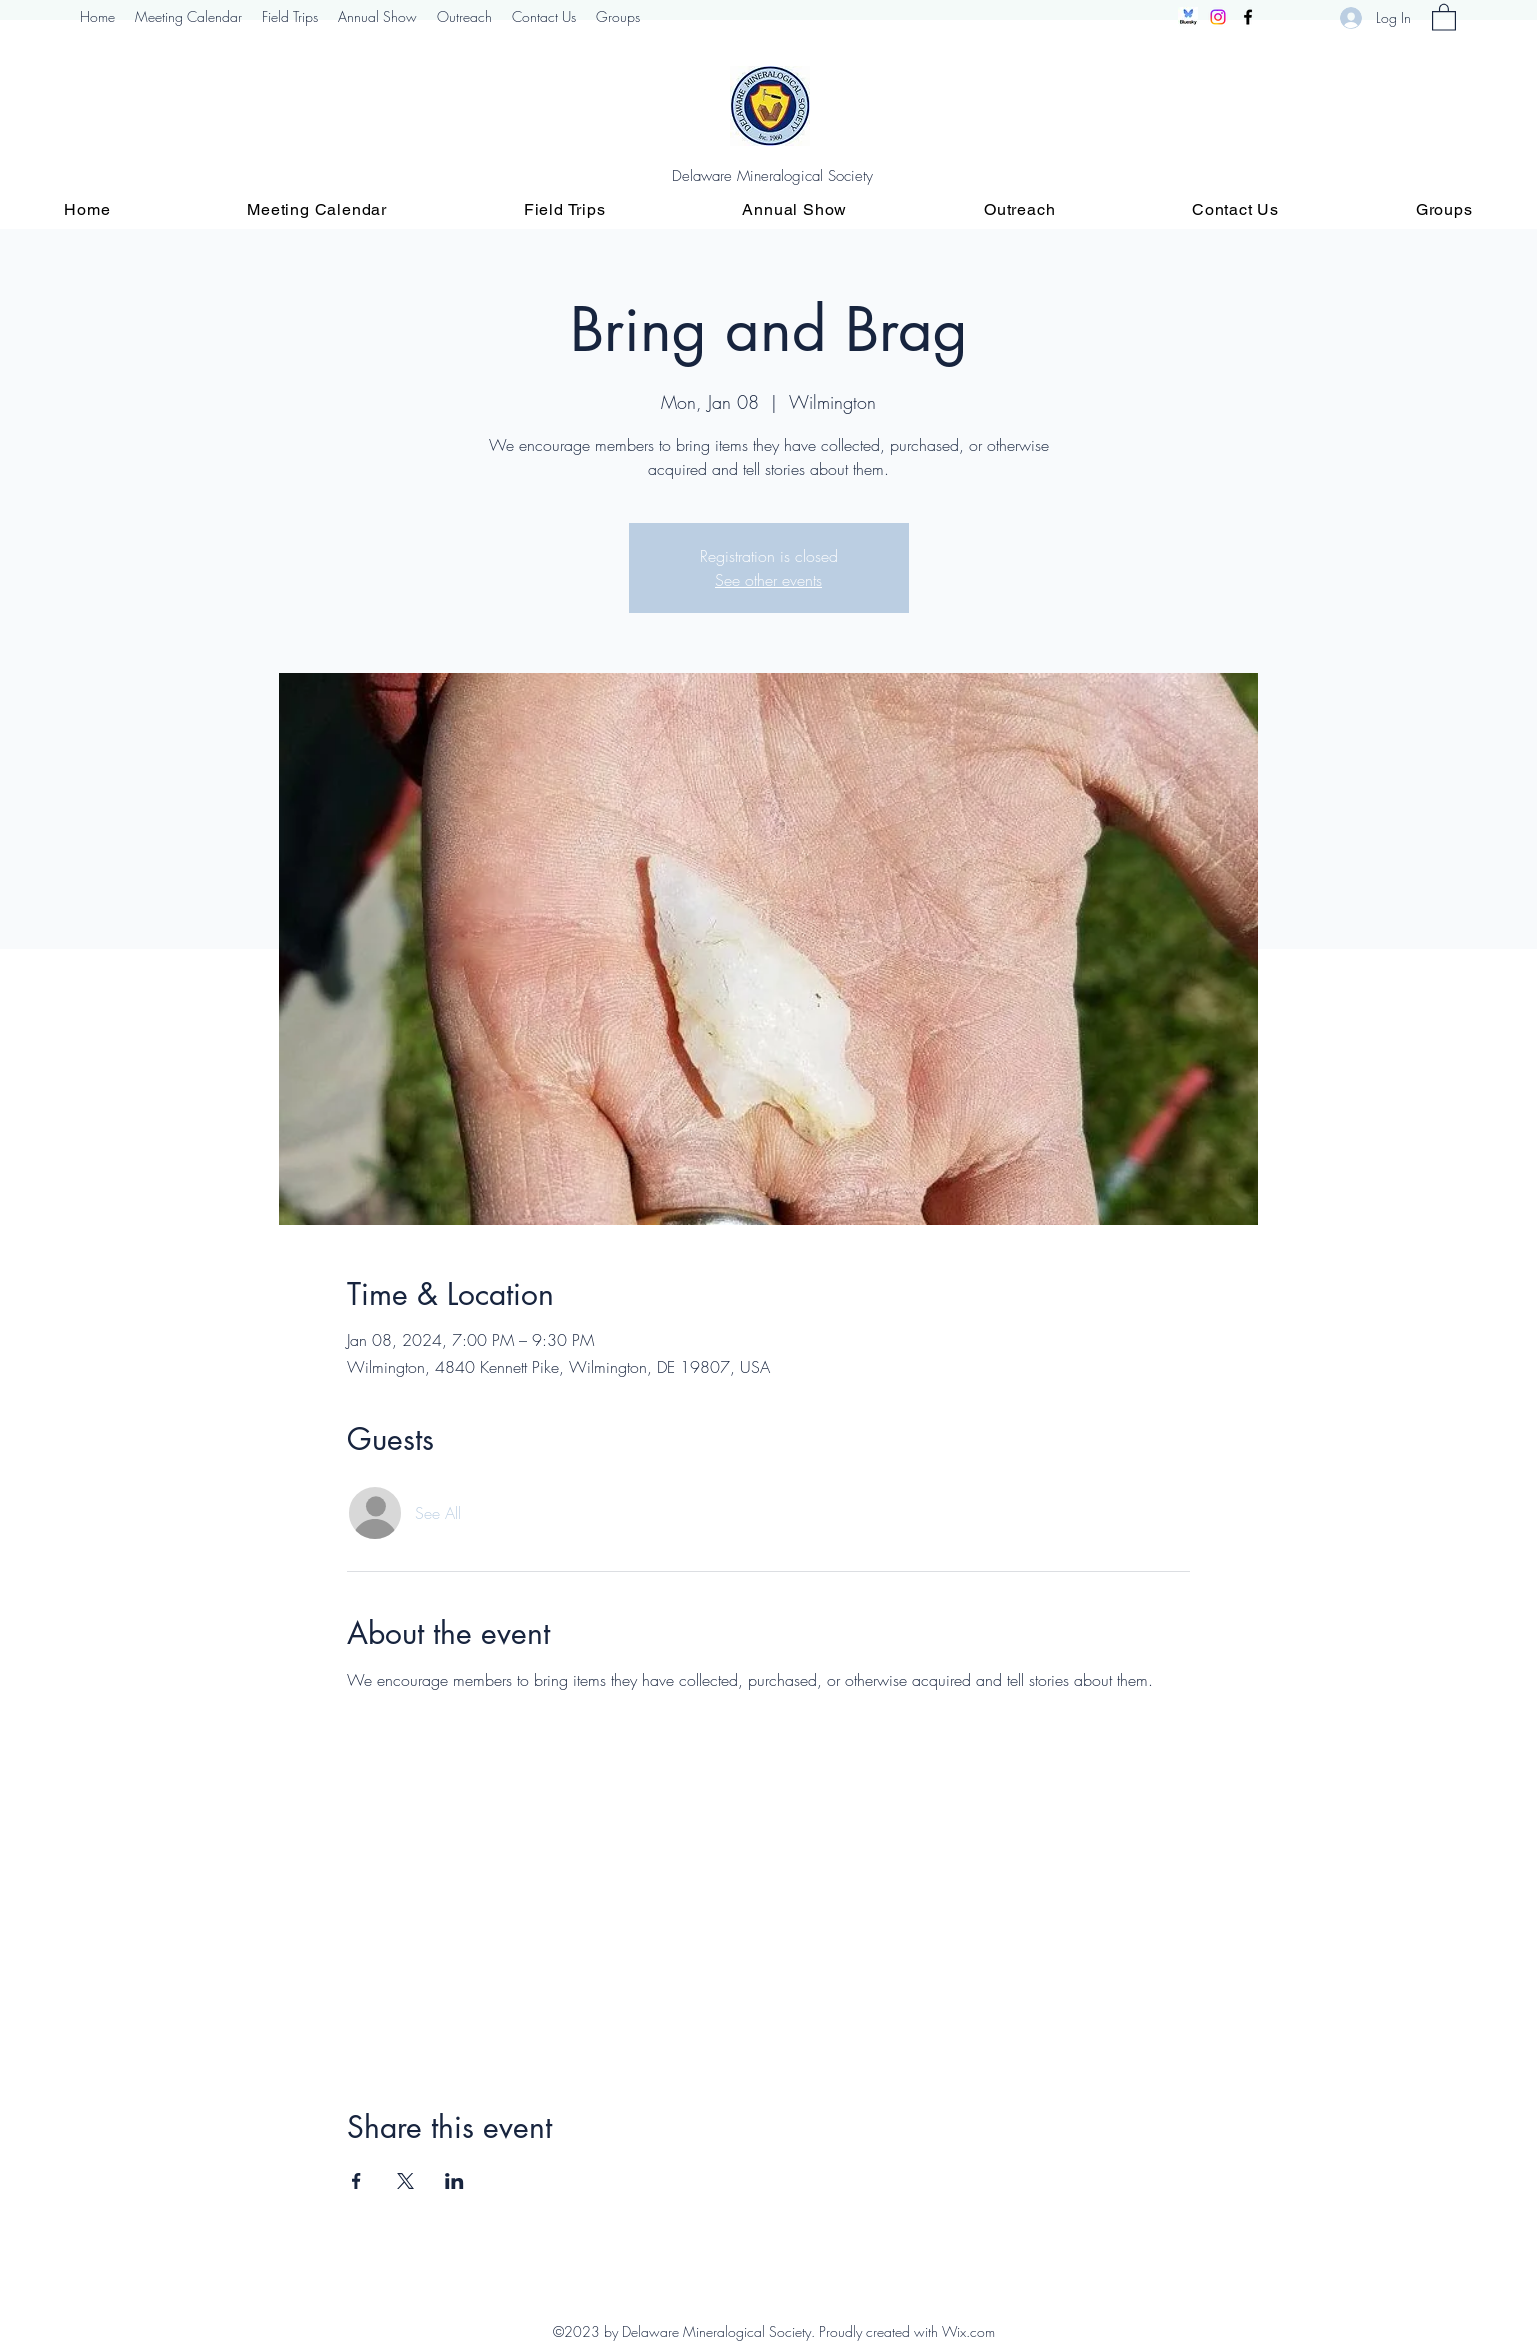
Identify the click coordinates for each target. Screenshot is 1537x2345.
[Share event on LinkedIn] (454, 2181)
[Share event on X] (405, 2181)
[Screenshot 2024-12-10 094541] (1188, 17)
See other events (768, 580)
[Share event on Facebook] (356, 2181)
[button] (1444, 16)
